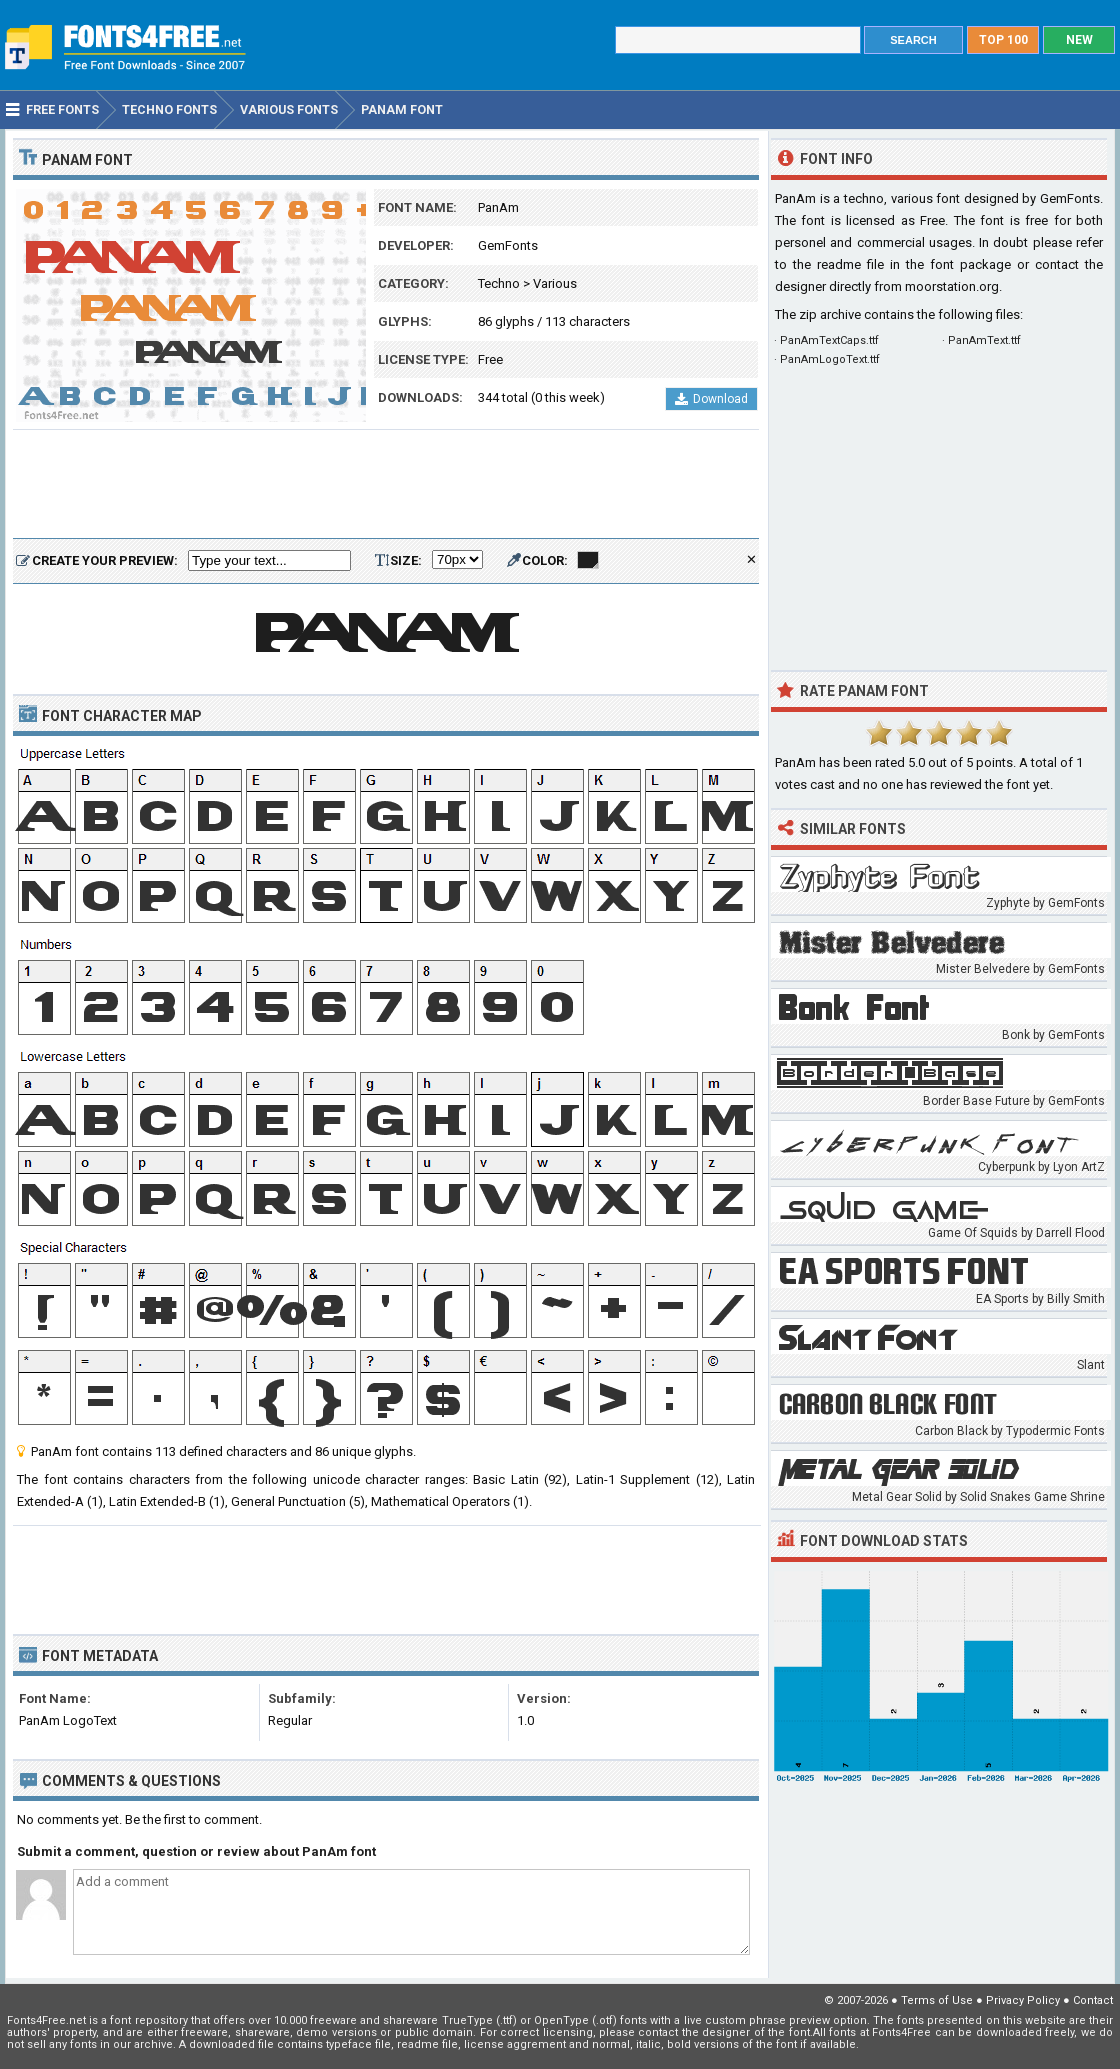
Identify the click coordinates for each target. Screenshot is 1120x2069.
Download (711, 399)
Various (555, 283)
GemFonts (508, 245)
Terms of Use (937, 2000)
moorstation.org (952, 286)
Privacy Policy (1023, 2000)
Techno (499, 283)
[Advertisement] (386, 485)
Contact (1093, 2000)
